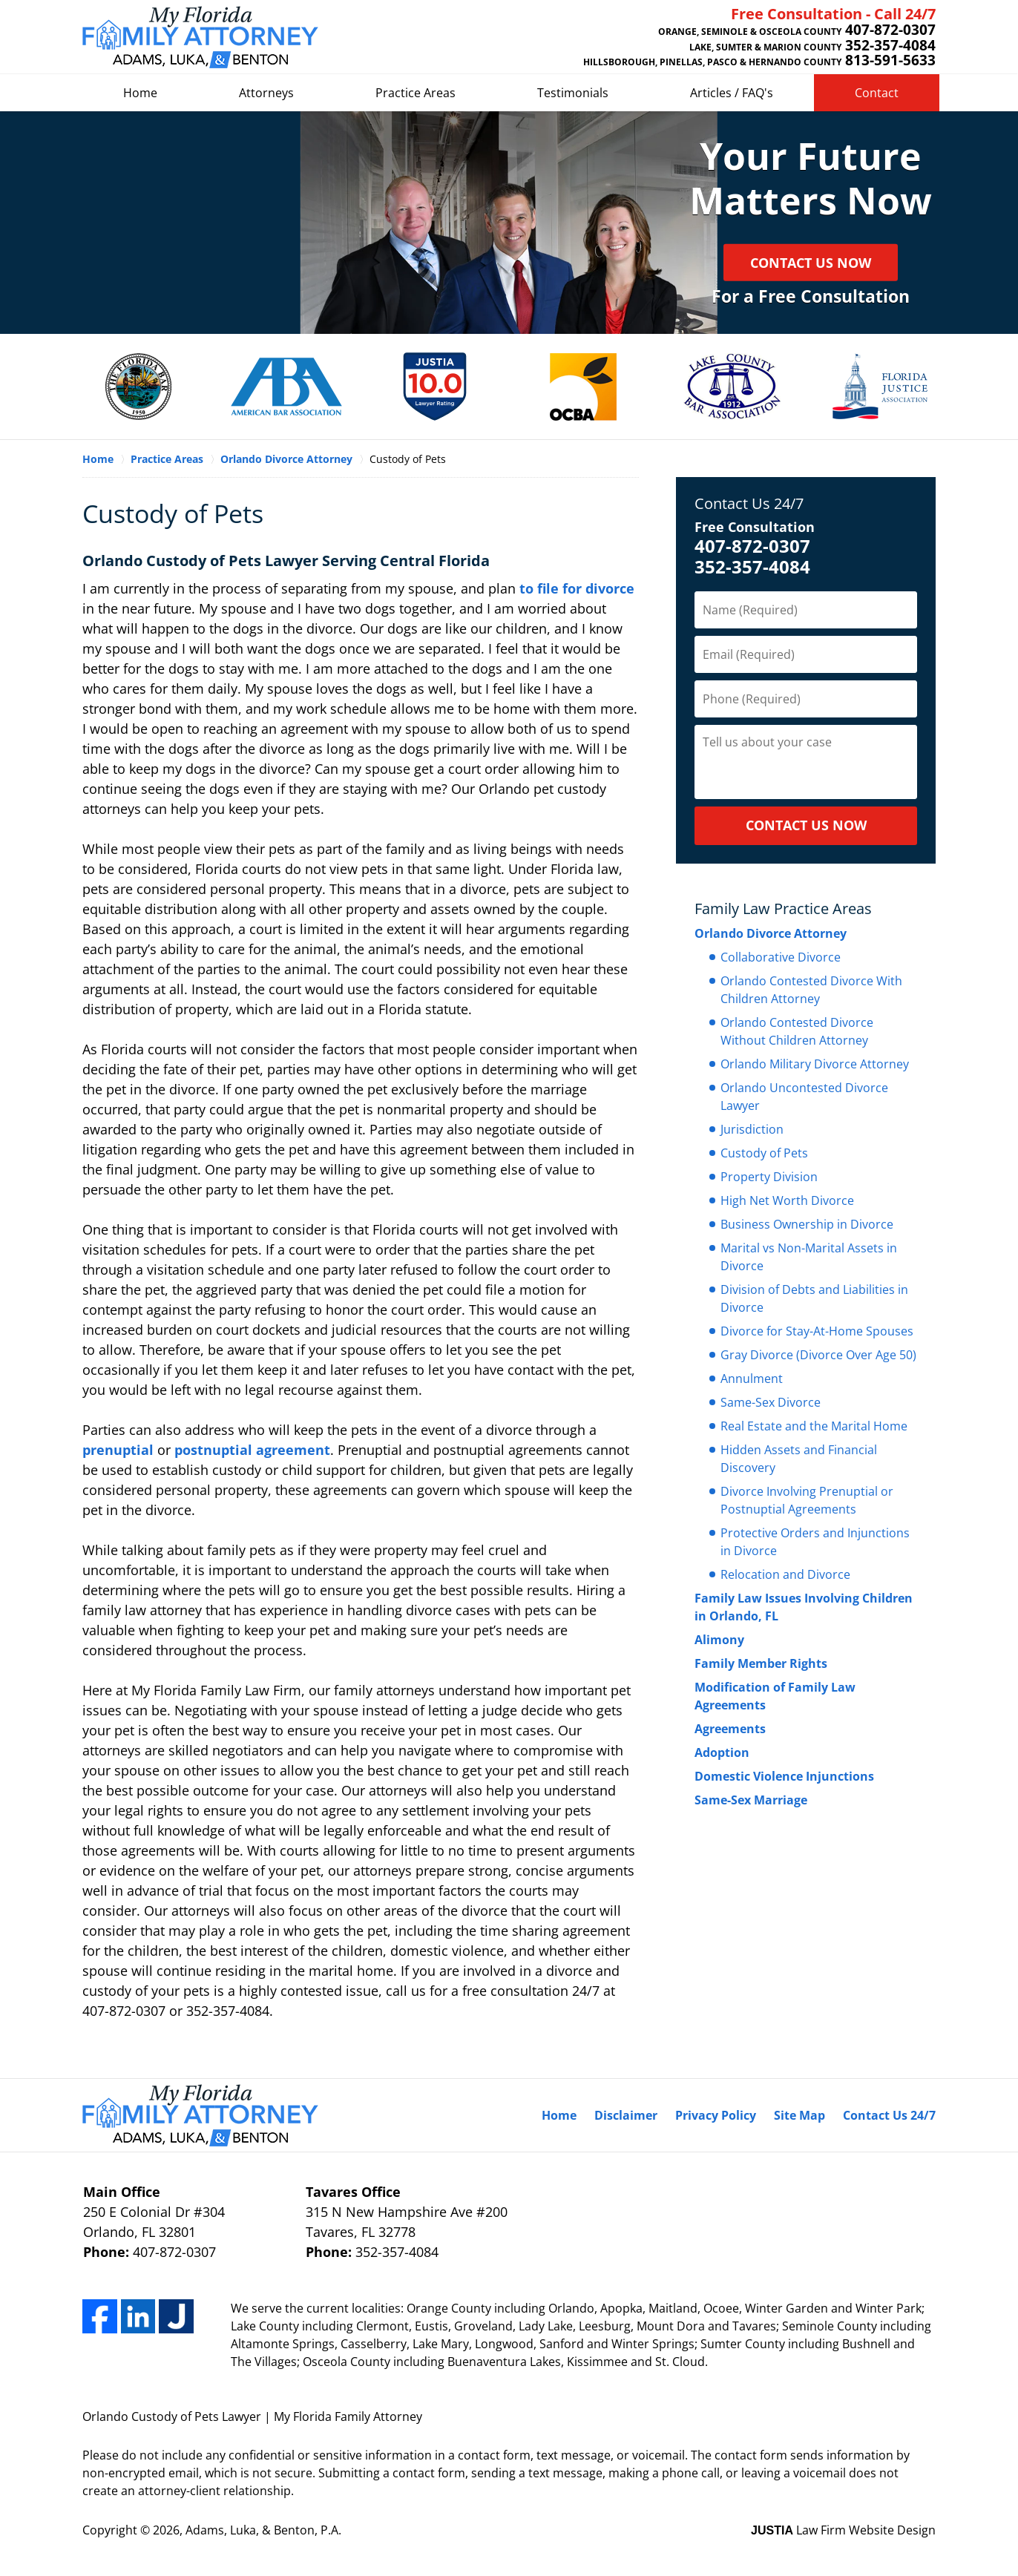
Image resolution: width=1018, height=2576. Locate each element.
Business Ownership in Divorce (806, 1224)
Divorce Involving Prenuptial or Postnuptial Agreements (806, 1500)
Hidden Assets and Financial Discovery (798, 1459)
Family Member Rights (760, 1663)
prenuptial (118, 1450)
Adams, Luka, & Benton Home (200, 37)
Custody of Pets (764, 1153)
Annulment (751, 1378)
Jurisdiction (752, 1129)
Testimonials (572, 93)
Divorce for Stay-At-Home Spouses (816, 1331)
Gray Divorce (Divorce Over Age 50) (818, 1355)
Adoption (721, 1752)
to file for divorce (576, 588)
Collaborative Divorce (780, 957)
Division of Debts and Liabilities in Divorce (814, 1298)
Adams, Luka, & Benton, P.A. (263, 2530)
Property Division (769, 1177)
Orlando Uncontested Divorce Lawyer (804, 1097)
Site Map (799, 2115)
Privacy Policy (715, 2115)
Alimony (719, 1640)
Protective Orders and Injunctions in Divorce (815, 1542)
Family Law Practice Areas (783, 908)
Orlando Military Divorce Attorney (814, 1064)
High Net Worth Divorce (787, 1200)
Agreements (730, 1729)
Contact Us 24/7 (749, 503)
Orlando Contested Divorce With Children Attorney (811, 990)
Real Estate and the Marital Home (813, 1426)
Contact (877, 93)
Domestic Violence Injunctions (784, 1776)
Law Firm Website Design (843, 2530)
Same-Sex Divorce (770, 1402)
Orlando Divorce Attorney (770, 933)
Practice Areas (415, 93)
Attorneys (266, 93)
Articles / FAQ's (731, 93)
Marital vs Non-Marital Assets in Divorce (808, 1257)
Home (140, 93)
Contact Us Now (810, 263)
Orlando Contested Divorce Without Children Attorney (796, 1031)
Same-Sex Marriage (750, 1800)
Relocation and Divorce (785, 1574)
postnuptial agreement (252, 1450)
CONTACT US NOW (806, 825)
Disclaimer (625, 2115)
